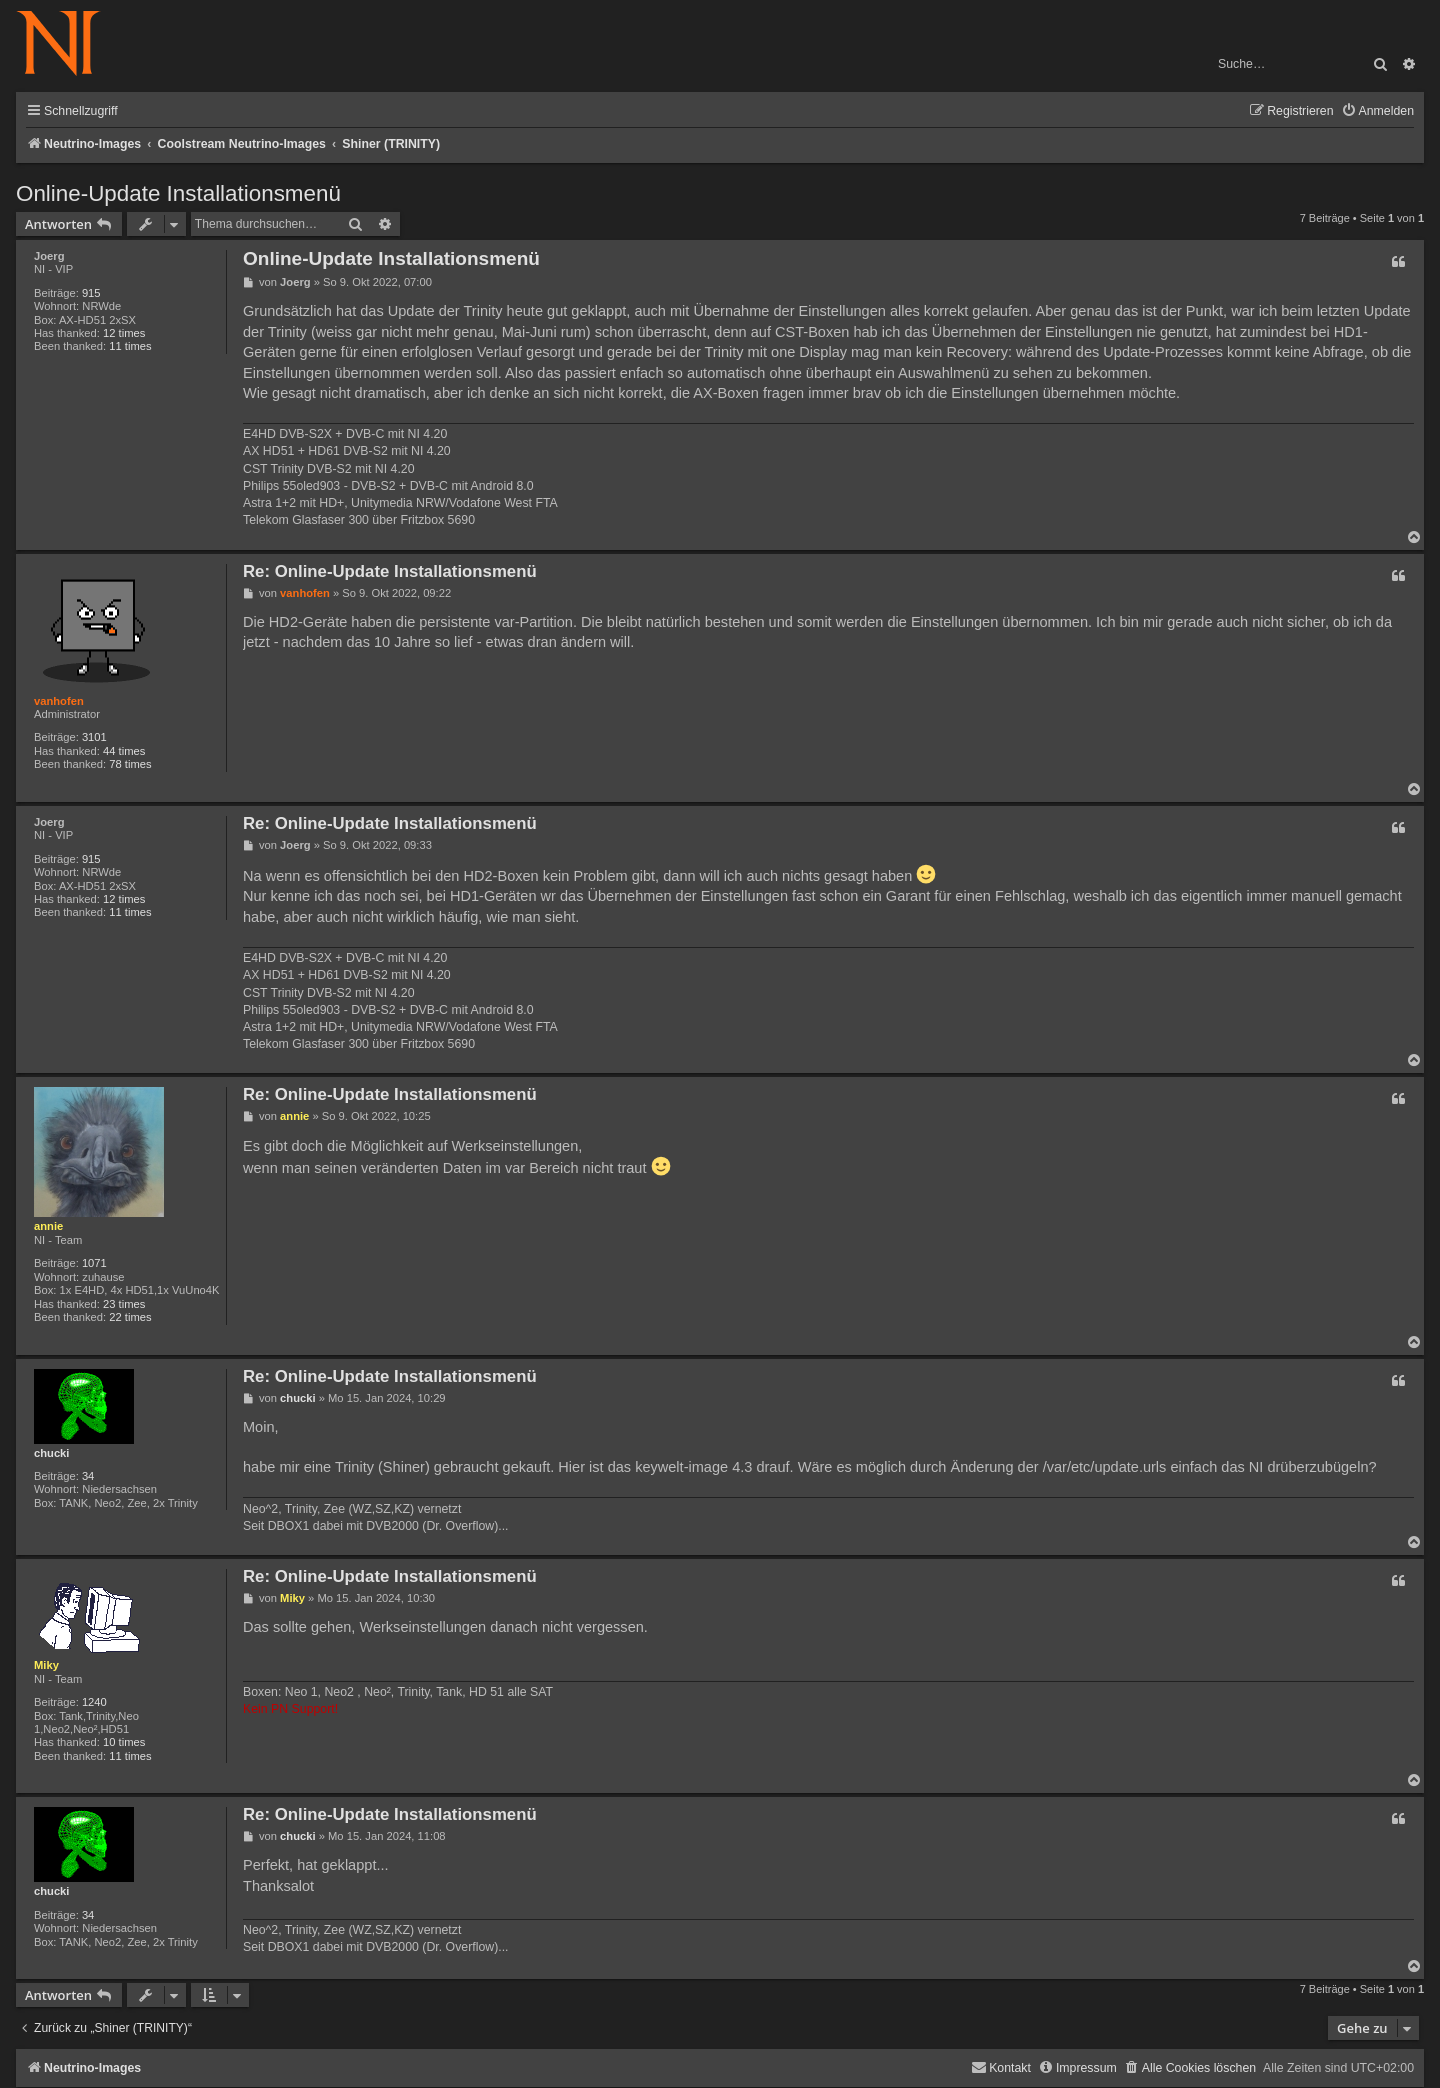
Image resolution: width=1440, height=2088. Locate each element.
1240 (94, 1702)
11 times (130, 346)
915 (91, 293)
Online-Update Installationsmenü (178, 193)
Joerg (49, 256)
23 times (124, 1304)
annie (48, 1226)
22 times (130, 1317)
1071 (94, 1263)
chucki (51, 1453)
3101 (94, 737)
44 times (124, 751)
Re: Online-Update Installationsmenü (390, 571)
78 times (130, 764)
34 (88, 1476)
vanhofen (59, 701)
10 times (124, 1742)
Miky (46, 1665)
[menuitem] (1377, 111)
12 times (124, 333)
